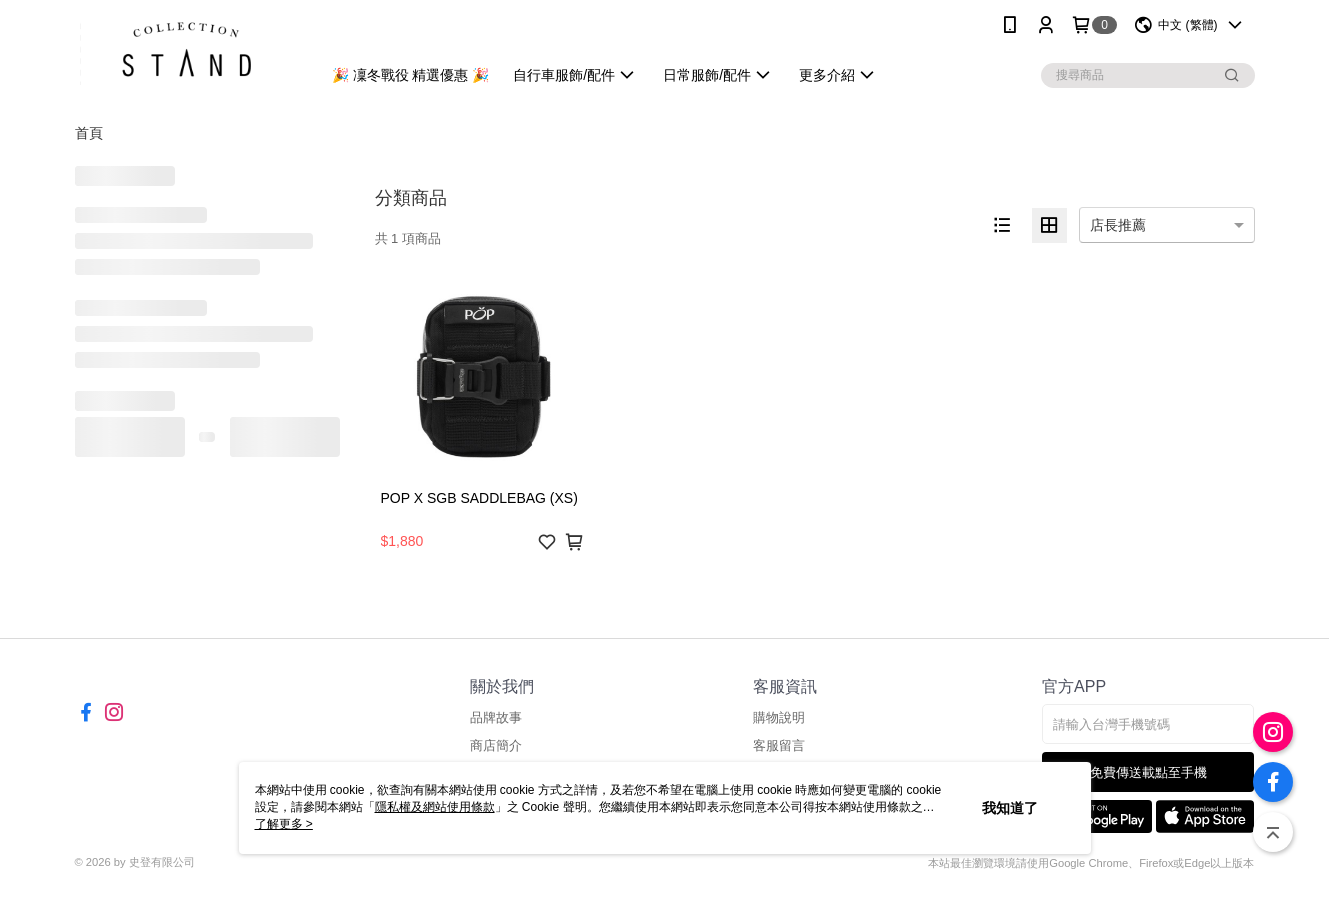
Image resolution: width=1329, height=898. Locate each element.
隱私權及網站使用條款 (435, 807)
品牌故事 (496, 717)
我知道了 (1010, 808)
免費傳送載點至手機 (1148, 772)
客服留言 (779, 745)
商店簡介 (496, 745)
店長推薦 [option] (1118, 225)
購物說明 (779, 717)
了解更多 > (284, 824)
